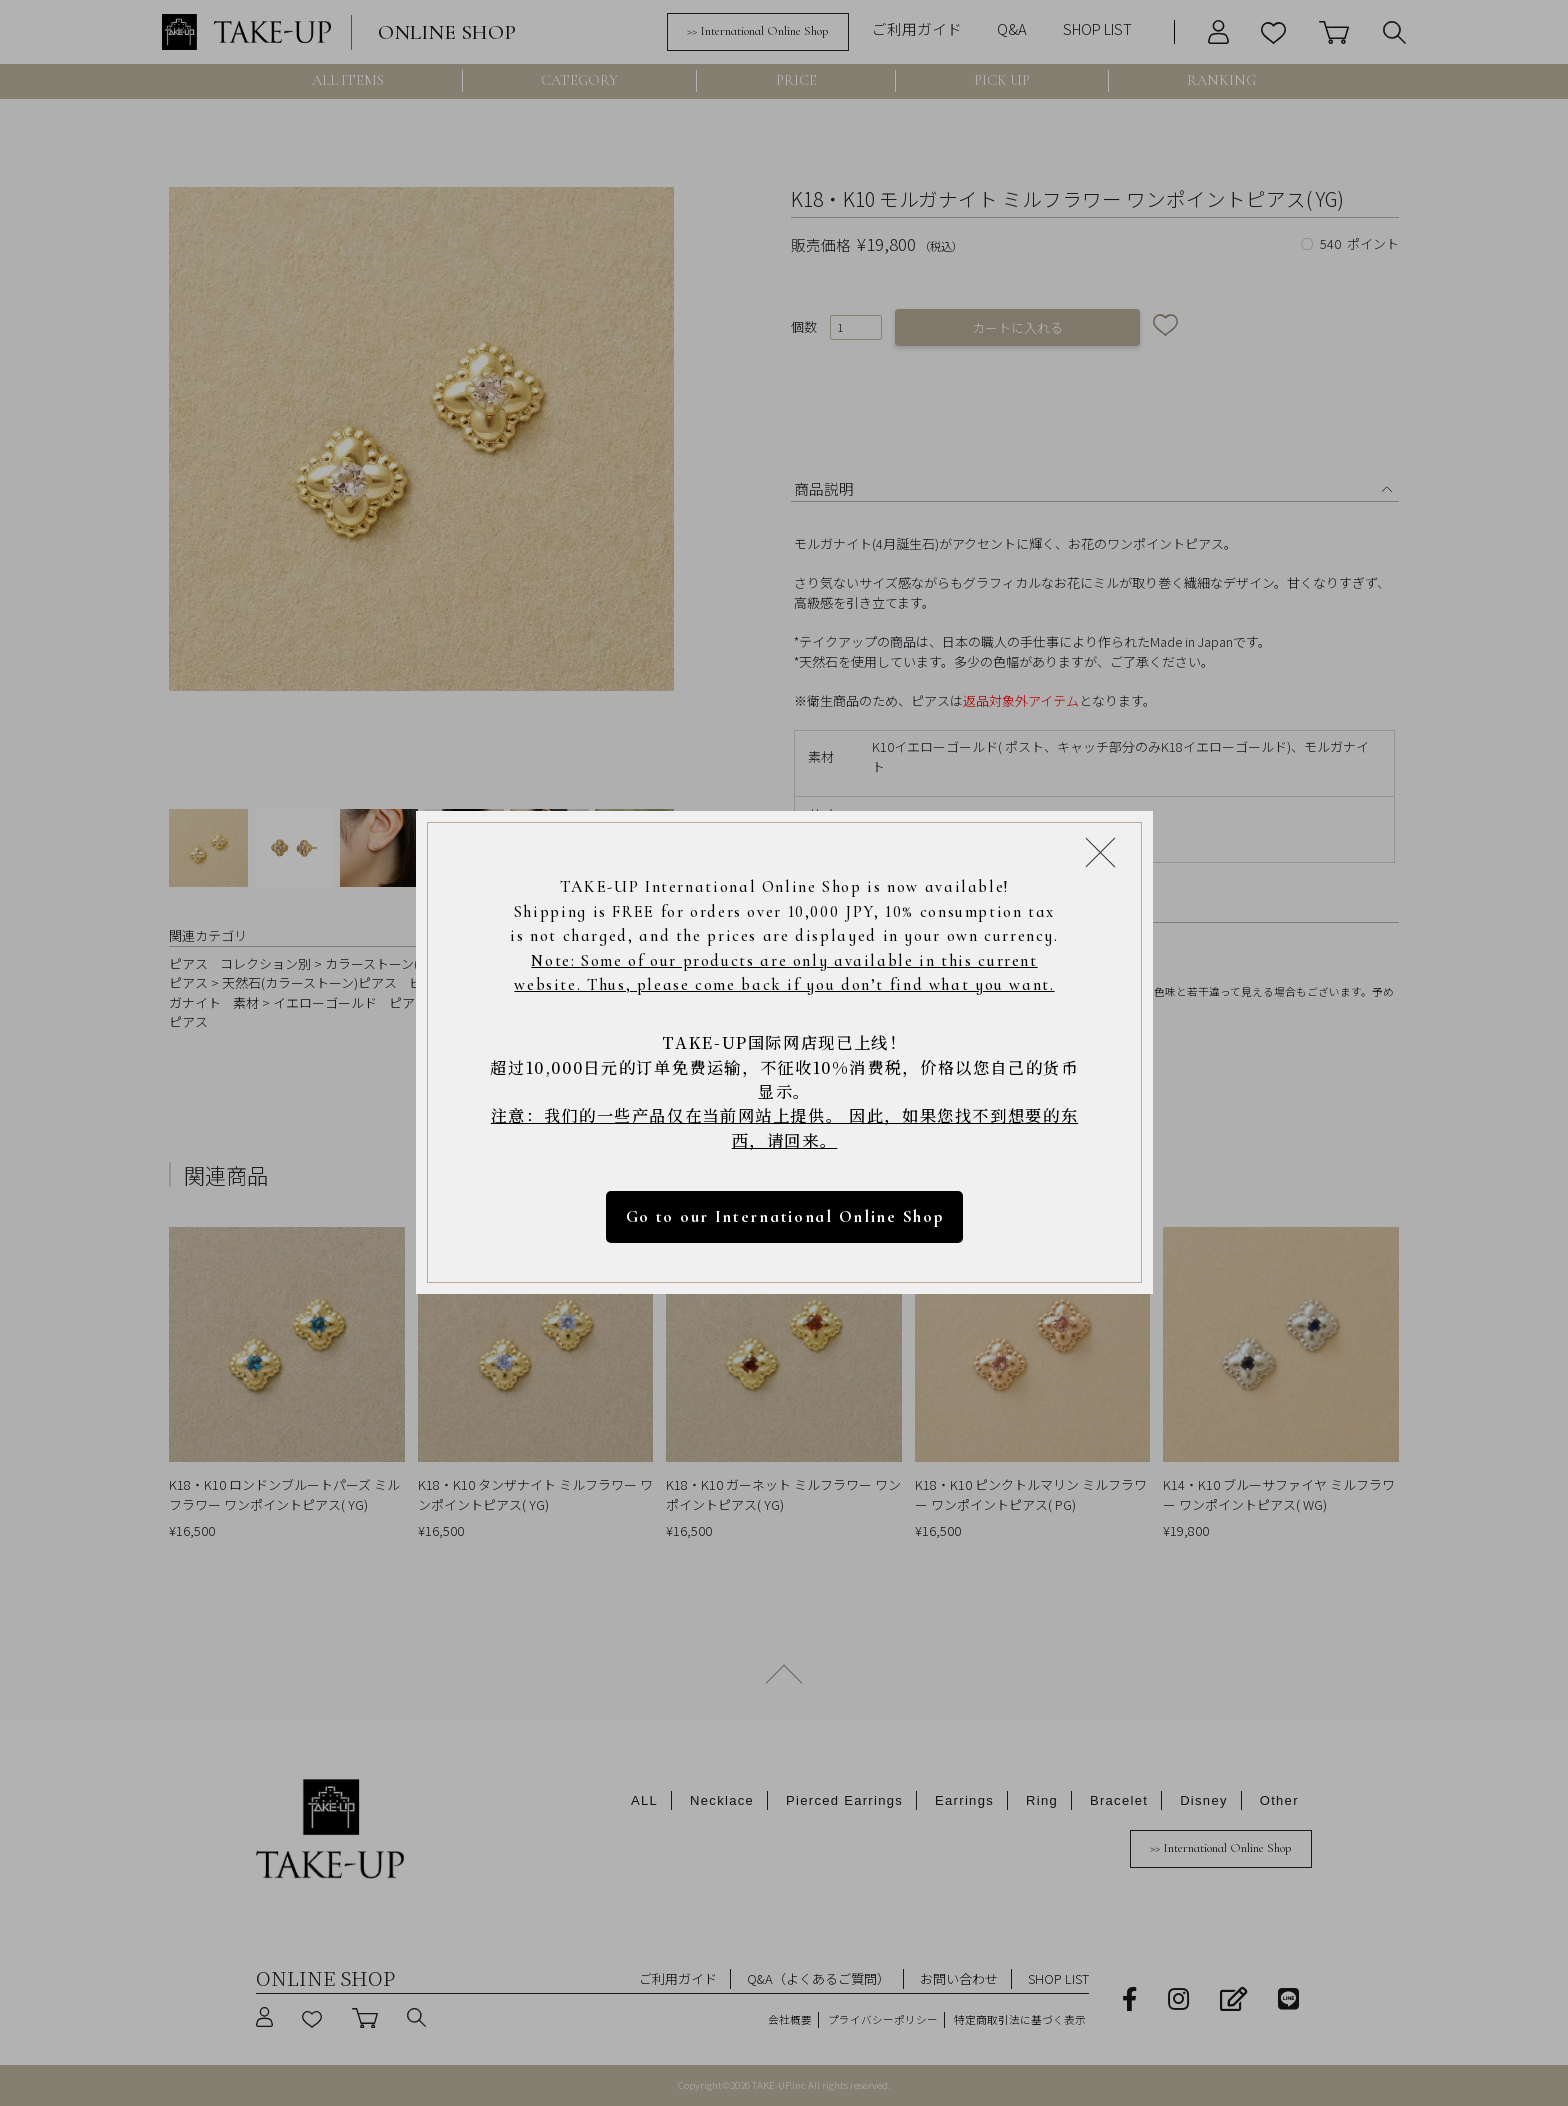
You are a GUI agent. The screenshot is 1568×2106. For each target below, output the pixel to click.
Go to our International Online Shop (784, 1217)
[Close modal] (1100, 852)
